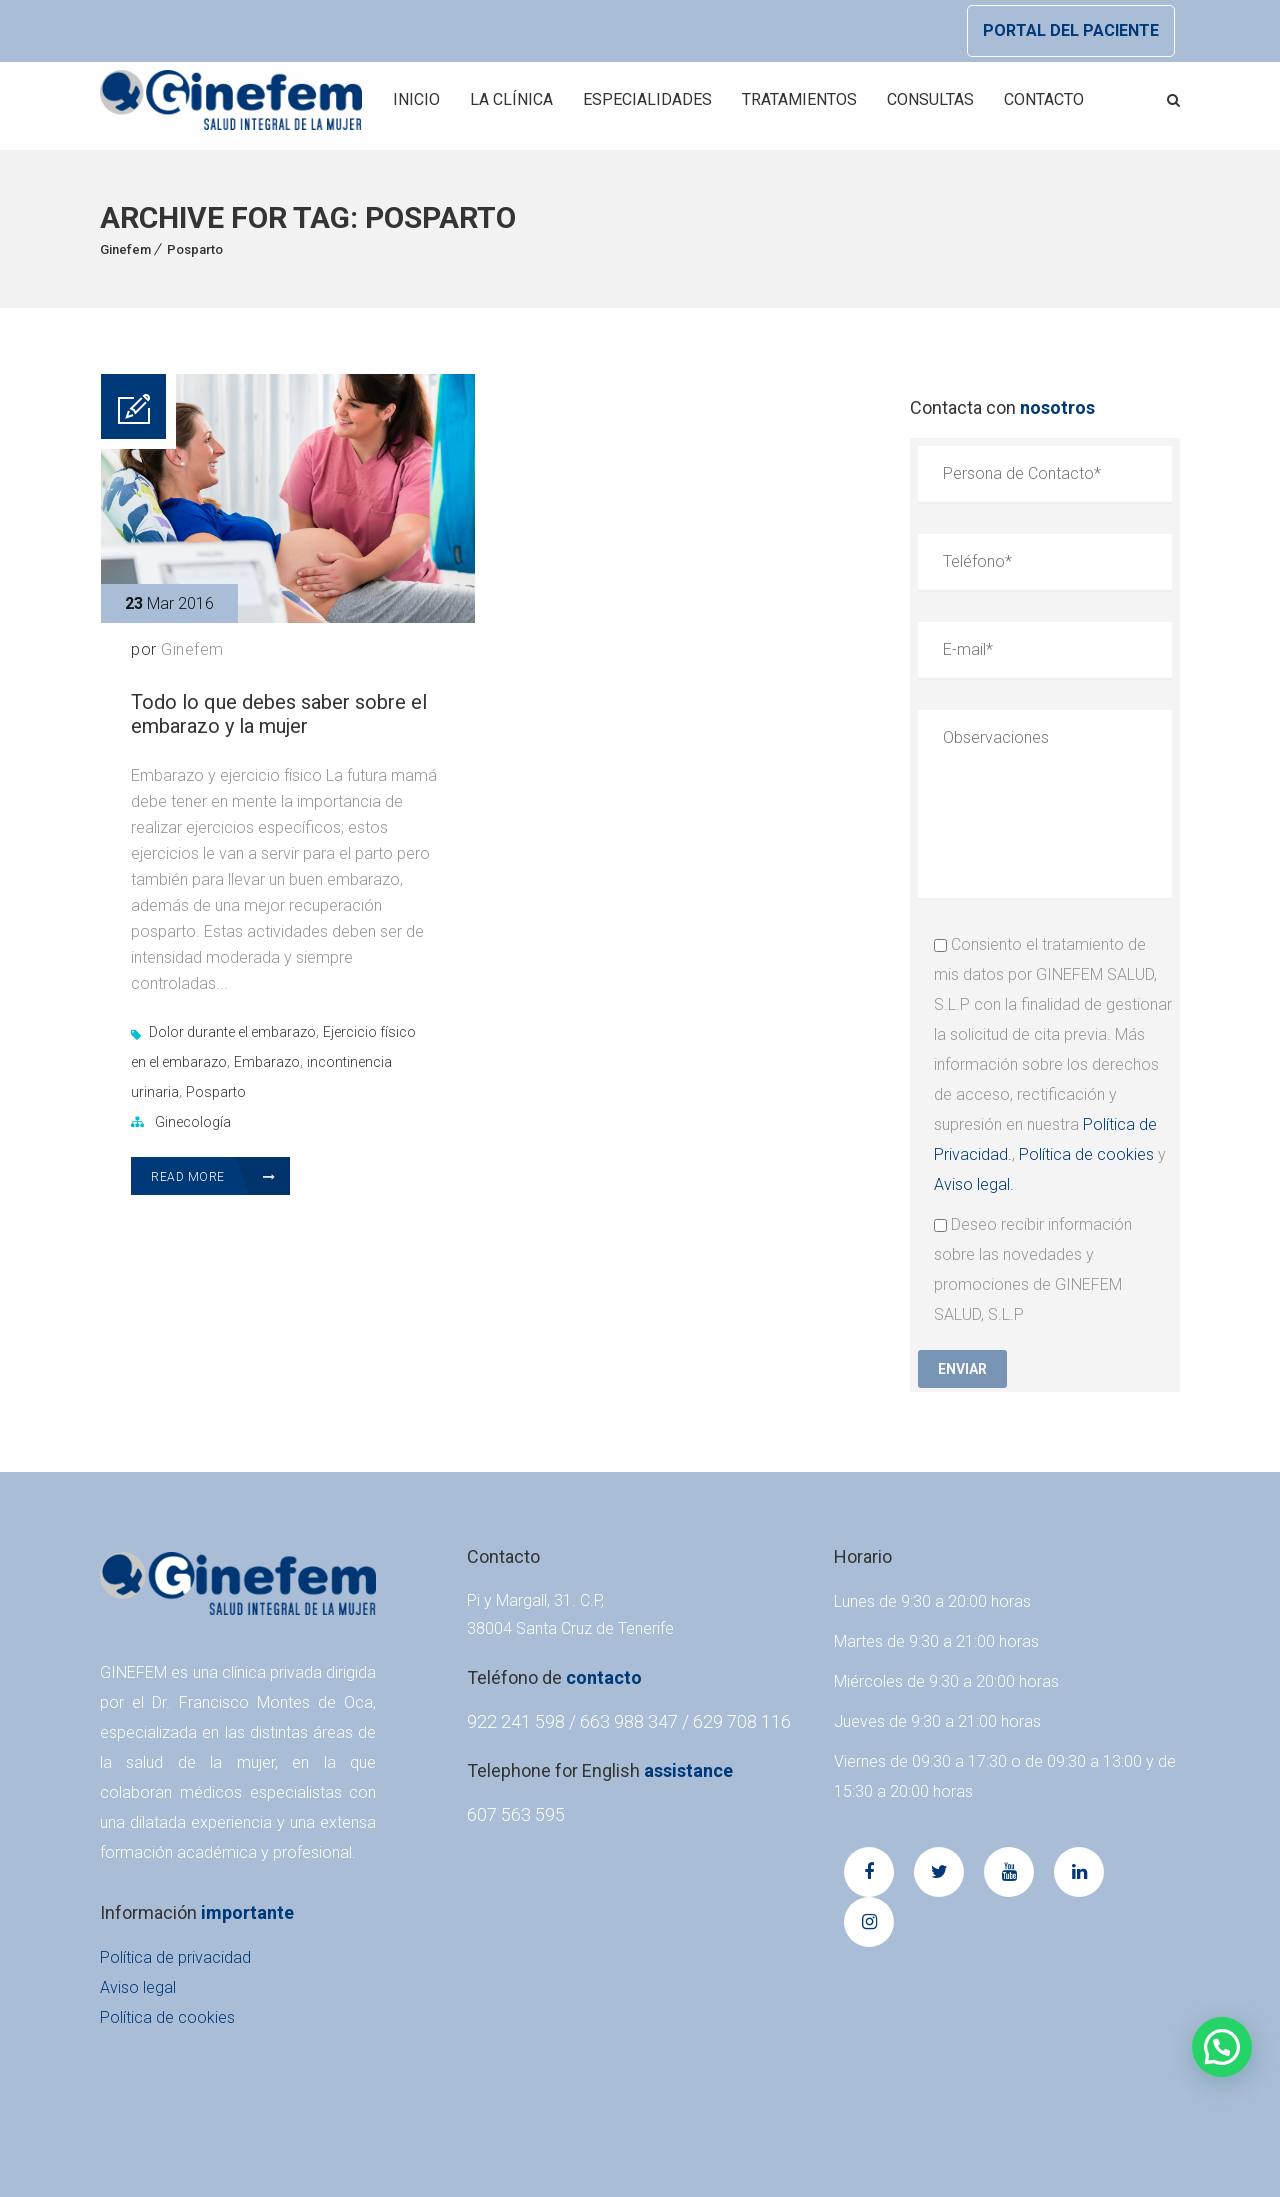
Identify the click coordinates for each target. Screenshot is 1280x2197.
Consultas (930, 99)
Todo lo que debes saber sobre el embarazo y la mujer (279, 714)
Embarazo (267, 1062)
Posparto (195, 249)
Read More (213, 1177)
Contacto (1044, 99)
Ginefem (125, 249)
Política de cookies (1086, 1154)
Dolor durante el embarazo (232, 1032)
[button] (1222, 2047)
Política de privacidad (175, 1957)
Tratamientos (799, 99)
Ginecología (193, 1122)
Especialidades (647, 99)
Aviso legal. (974, 1184)
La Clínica (511, 99)
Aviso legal (138, 1987)
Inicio (416, 99)
